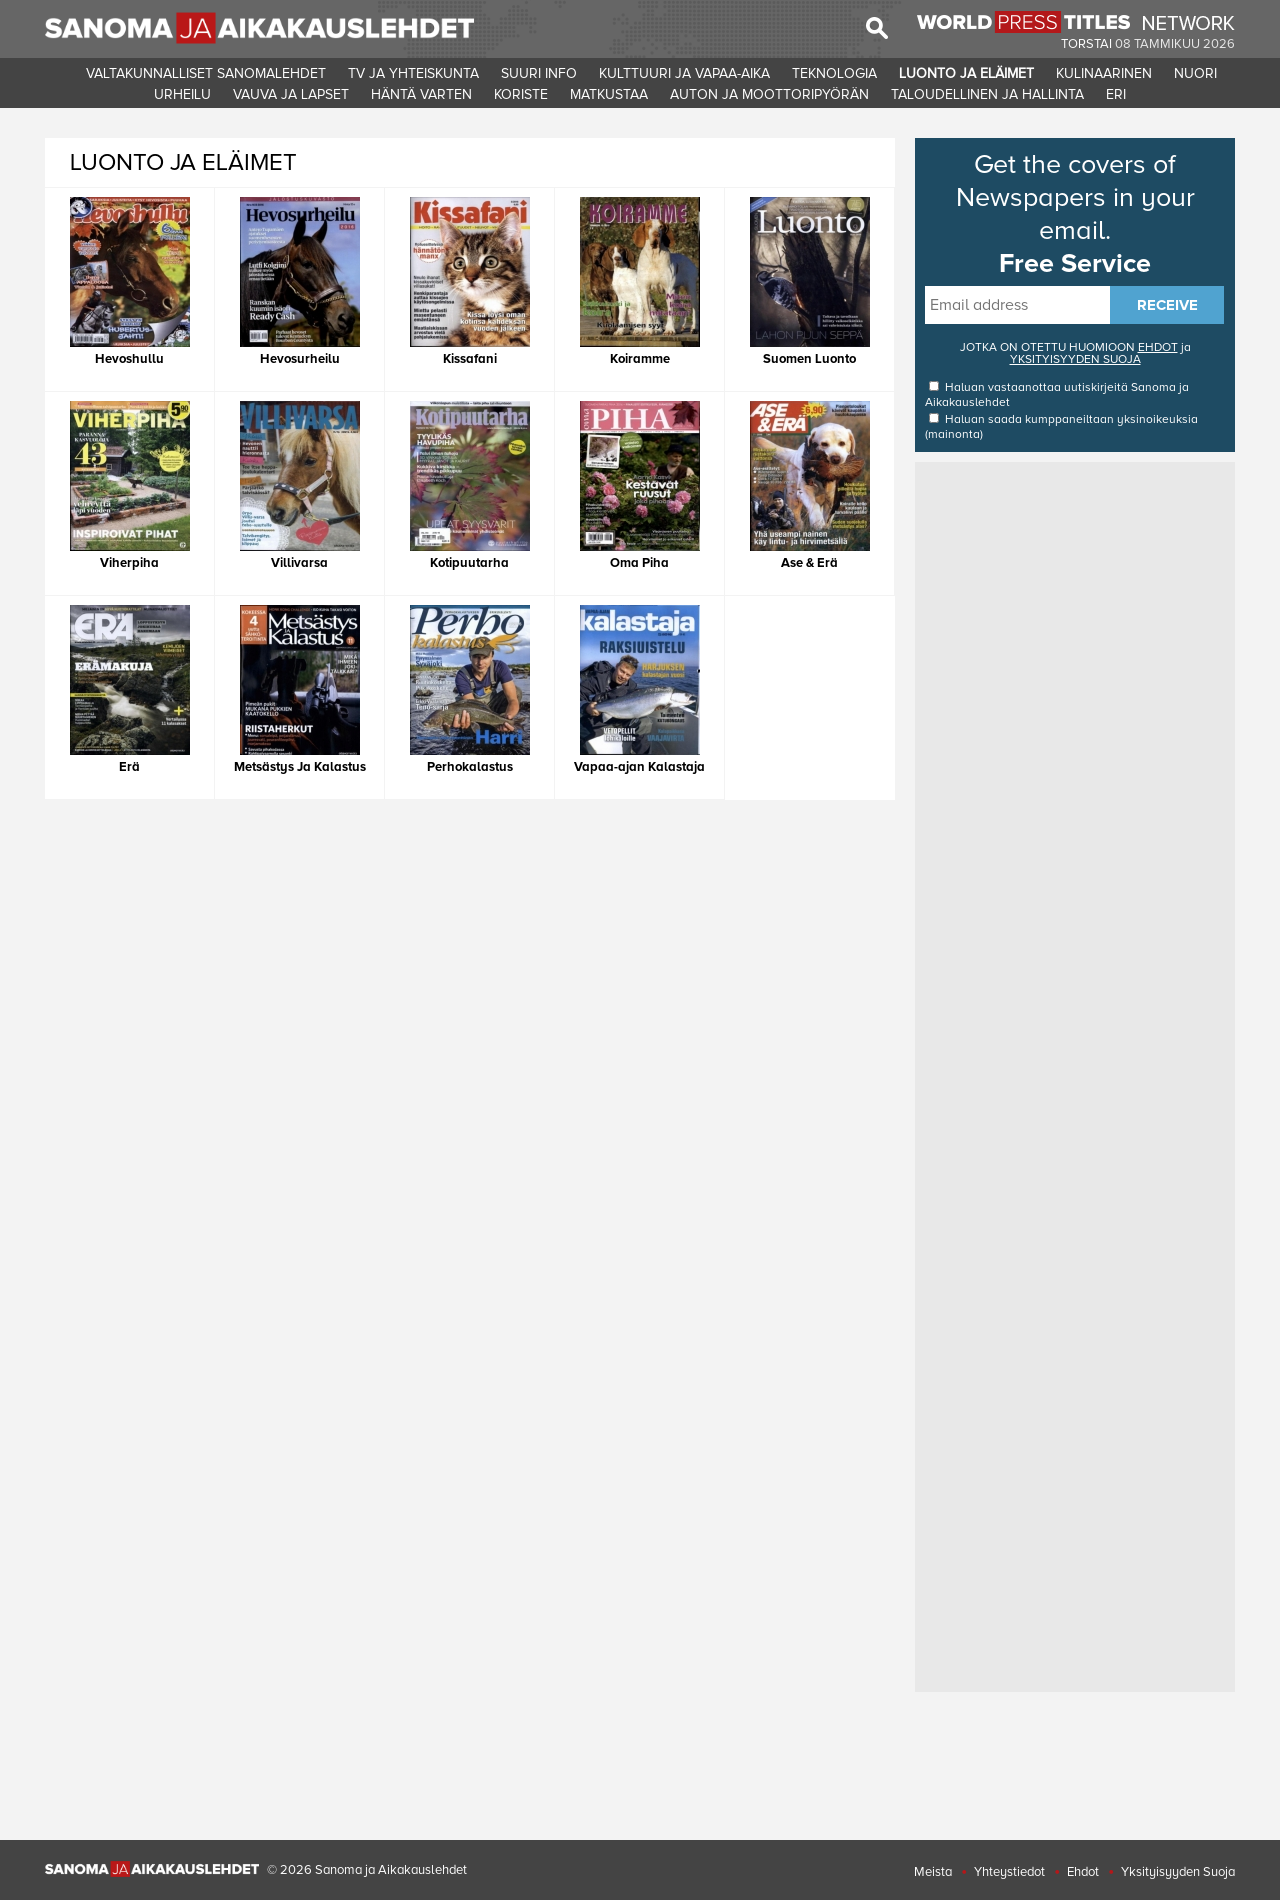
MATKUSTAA (609, 94)
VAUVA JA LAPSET (291, 94)
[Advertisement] (1075, 767)
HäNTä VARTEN (421, 94)
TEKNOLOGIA (834, 73)
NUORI (1195, 73)
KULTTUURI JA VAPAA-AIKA (684, 73)
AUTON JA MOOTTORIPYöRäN (769, 94)
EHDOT (1158, 347)
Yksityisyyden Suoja (1178, 1872)
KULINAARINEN (1104, 73)
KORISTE (521, 94)
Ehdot (1083, 1872)
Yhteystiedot (1009, 1872)
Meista (933, 1872)
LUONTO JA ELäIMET (966, 73)
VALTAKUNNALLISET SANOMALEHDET (206, 73)
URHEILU (182, 94)
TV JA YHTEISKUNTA (413, 73)
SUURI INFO (539, 73)
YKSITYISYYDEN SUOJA (1075, 359)
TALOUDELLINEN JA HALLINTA (987, 94)
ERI (1116, 94)
